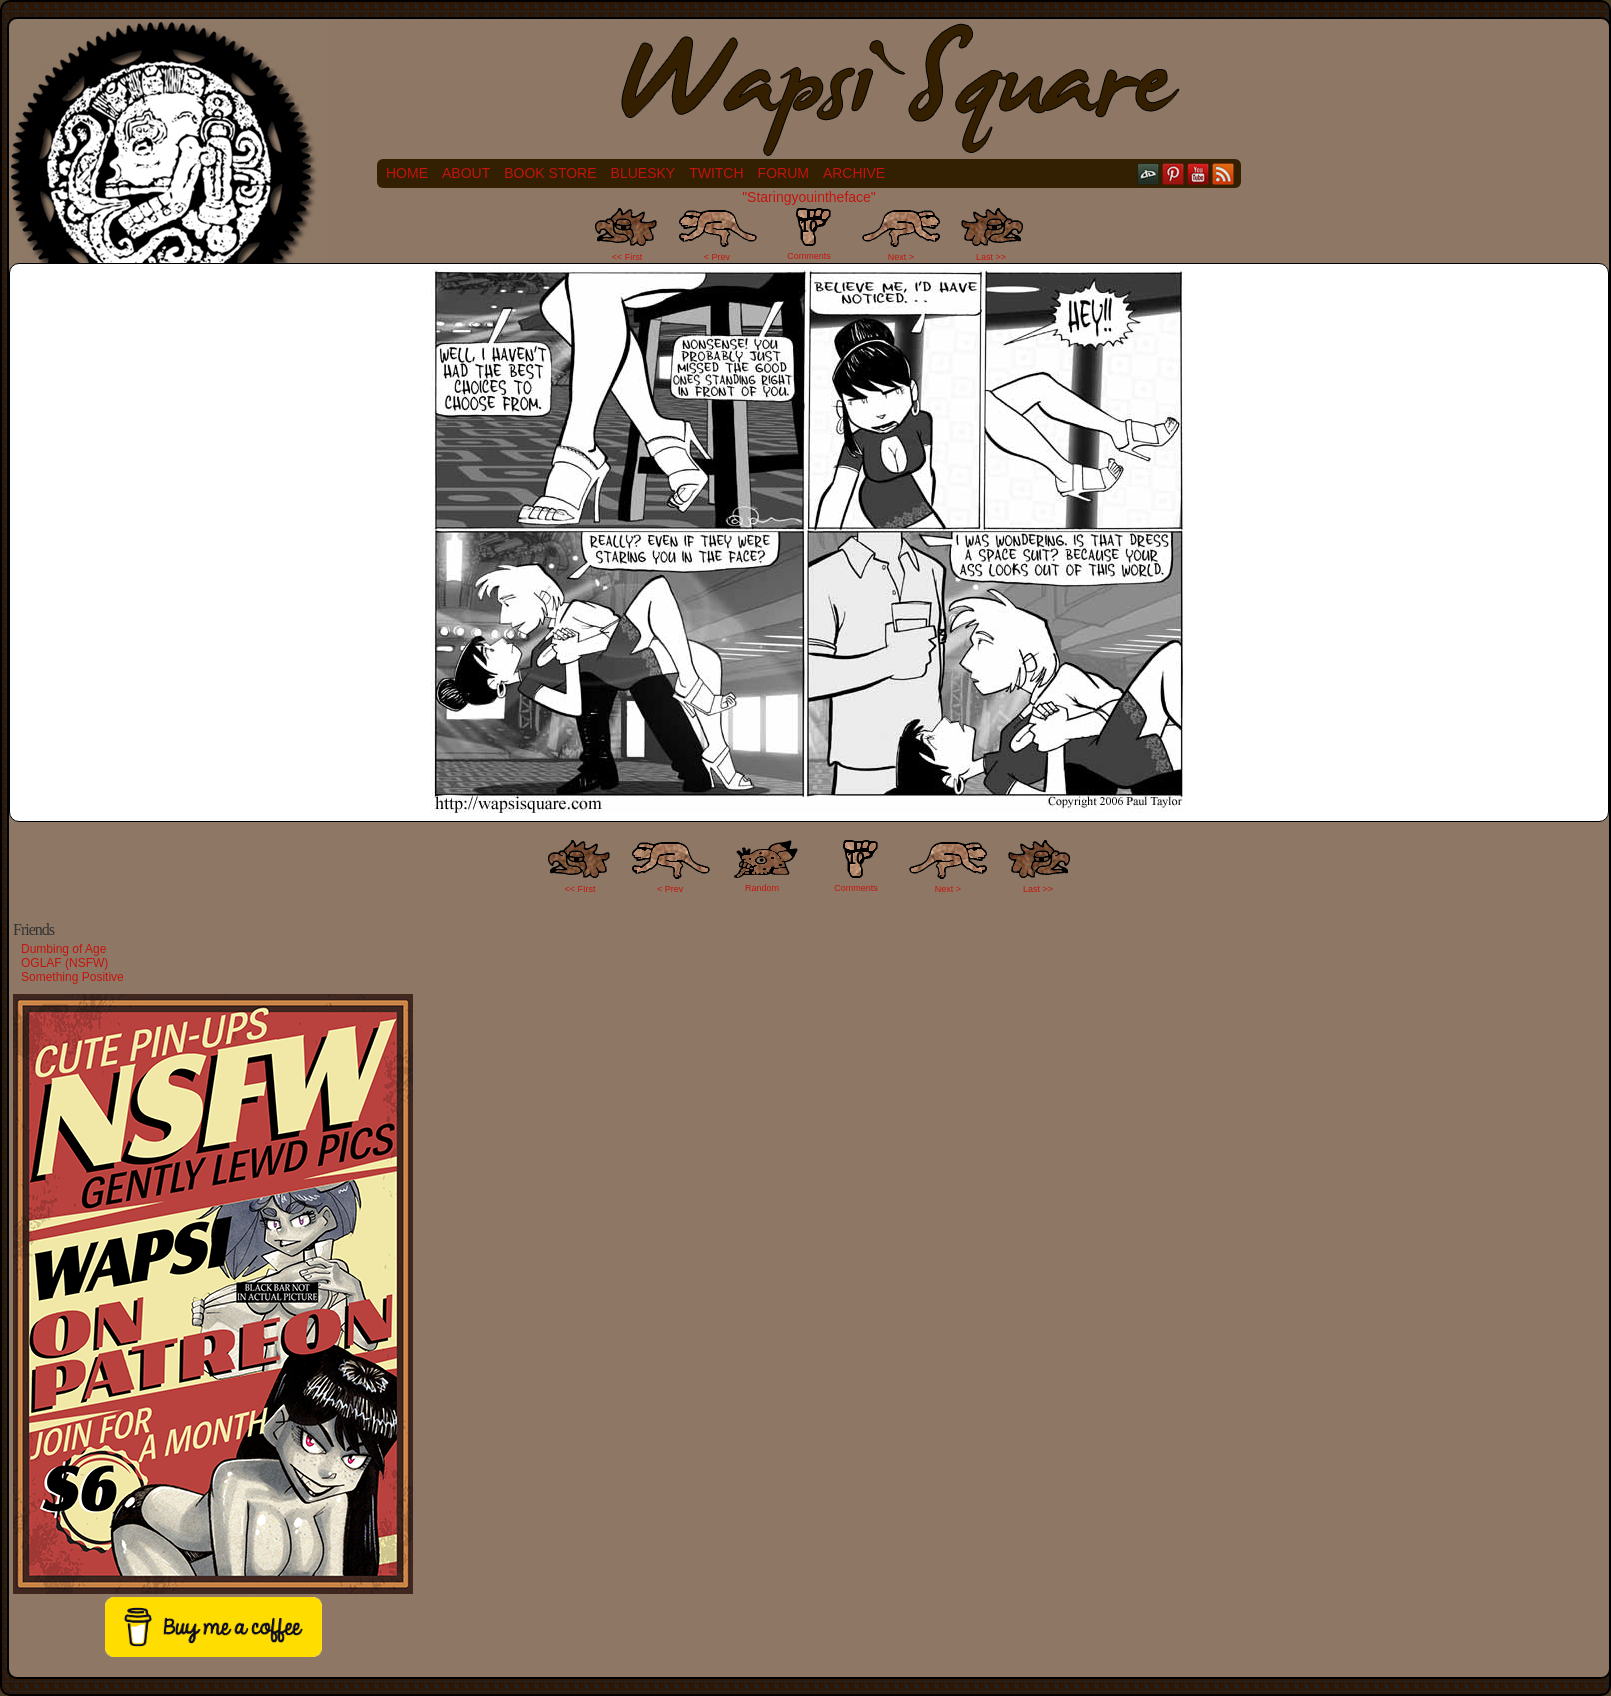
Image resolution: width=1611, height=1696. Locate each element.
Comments (809, 234)
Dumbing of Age (63, 949)
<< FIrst (580, 889)
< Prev (717, 257)
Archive (854, 173)
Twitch (716, 173)
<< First (627, 257)
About (466, 173)
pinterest (1173, 173)
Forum (783, 173)
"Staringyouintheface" (809, 197)
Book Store (550, 173)
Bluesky (643, 173)
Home (407, 173)
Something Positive (72, 977)
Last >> (991, 257)
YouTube (1198, 173)
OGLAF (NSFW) (64, 963)
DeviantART (1148, 173)
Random (762, 888)
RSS (1223, 173)
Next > (901, 257)
